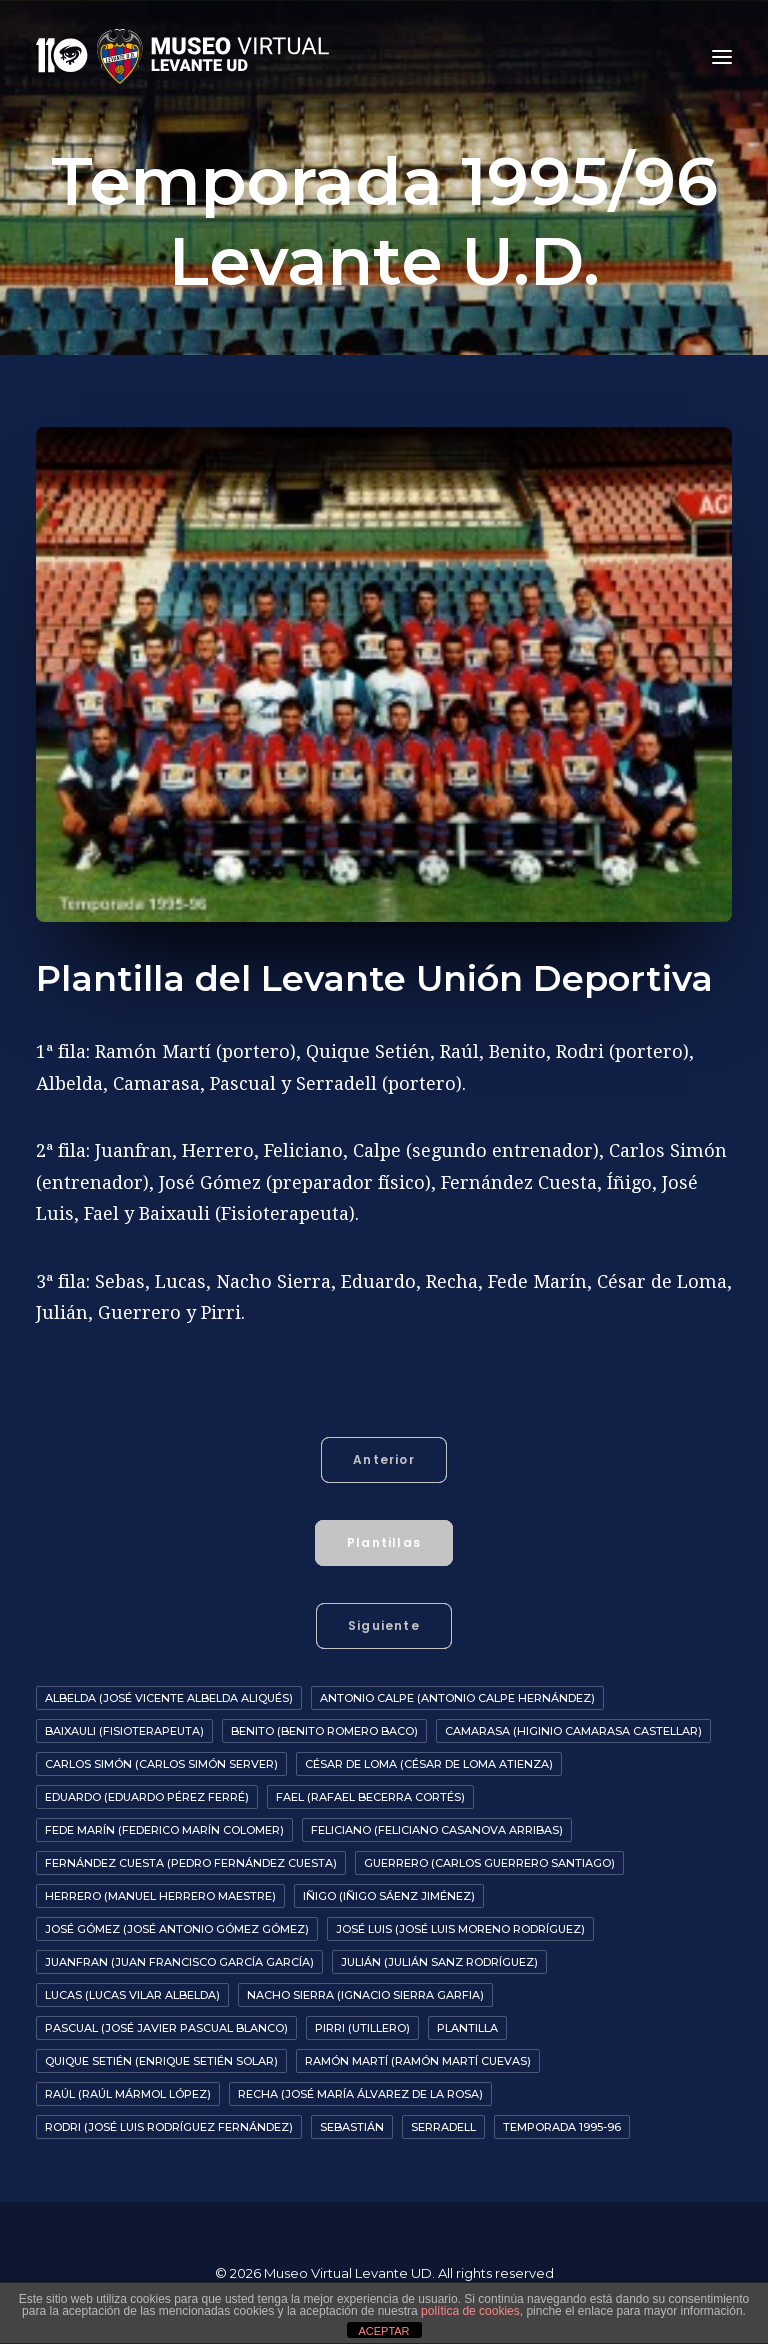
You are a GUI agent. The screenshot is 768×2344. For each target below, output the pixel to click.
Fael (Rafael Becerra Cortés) (370, 1797)
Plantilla (467, 2028)
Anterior (384, 1459)
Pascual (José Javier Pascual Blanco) (166, 2028)
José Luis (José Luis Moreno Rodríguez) (460, 1929)
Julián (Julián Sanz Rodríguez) (439, 1962)
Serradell (443, 2127)
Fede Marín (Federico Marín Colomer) (164, 1830)
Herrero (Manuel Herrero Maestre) (160, 1896)
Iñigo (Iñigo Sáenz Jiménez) (389, 1896)
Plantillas (384, 1542)
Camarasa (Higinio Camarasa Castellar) (573, 1731)
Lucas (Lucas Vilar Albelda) (132, 1995)
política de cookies (470, 2311)
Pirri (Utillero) (362, 2028)
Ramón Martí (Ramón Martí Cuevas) (418, 2061)
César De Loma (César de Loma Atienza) (429, 1764)
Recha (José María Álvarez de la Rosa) (360, 2094)
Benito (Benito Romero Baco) (324, 1731)
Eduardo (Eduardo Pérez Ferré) (147, 1797)
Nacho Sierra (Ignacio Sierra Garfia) (365, 1995)
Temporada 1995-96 (562, 2127)
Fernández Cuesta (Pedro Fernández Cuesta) (191, 1863)
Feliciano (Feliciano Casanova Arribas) (437, 1830)
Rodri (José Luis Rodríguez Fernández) (169, 2127)
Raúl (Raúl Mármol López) (128, 2094)
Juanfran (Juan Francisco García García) (179, 1962)
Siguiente (384, 1625)
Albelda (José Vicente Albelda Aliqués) (169, 1698)
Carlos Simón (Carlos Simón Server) (161, 1764)
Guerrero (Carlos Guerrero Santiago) (489, 1863)
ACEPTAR (383, 2331)
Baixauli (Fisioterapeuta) (124, 1731)
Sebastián (352, 2127)
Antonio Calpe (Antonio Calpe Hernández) (457, 1698)
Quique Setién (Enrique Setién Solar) (161, 2061)
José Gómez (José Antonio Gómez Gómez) (177, 1929)
